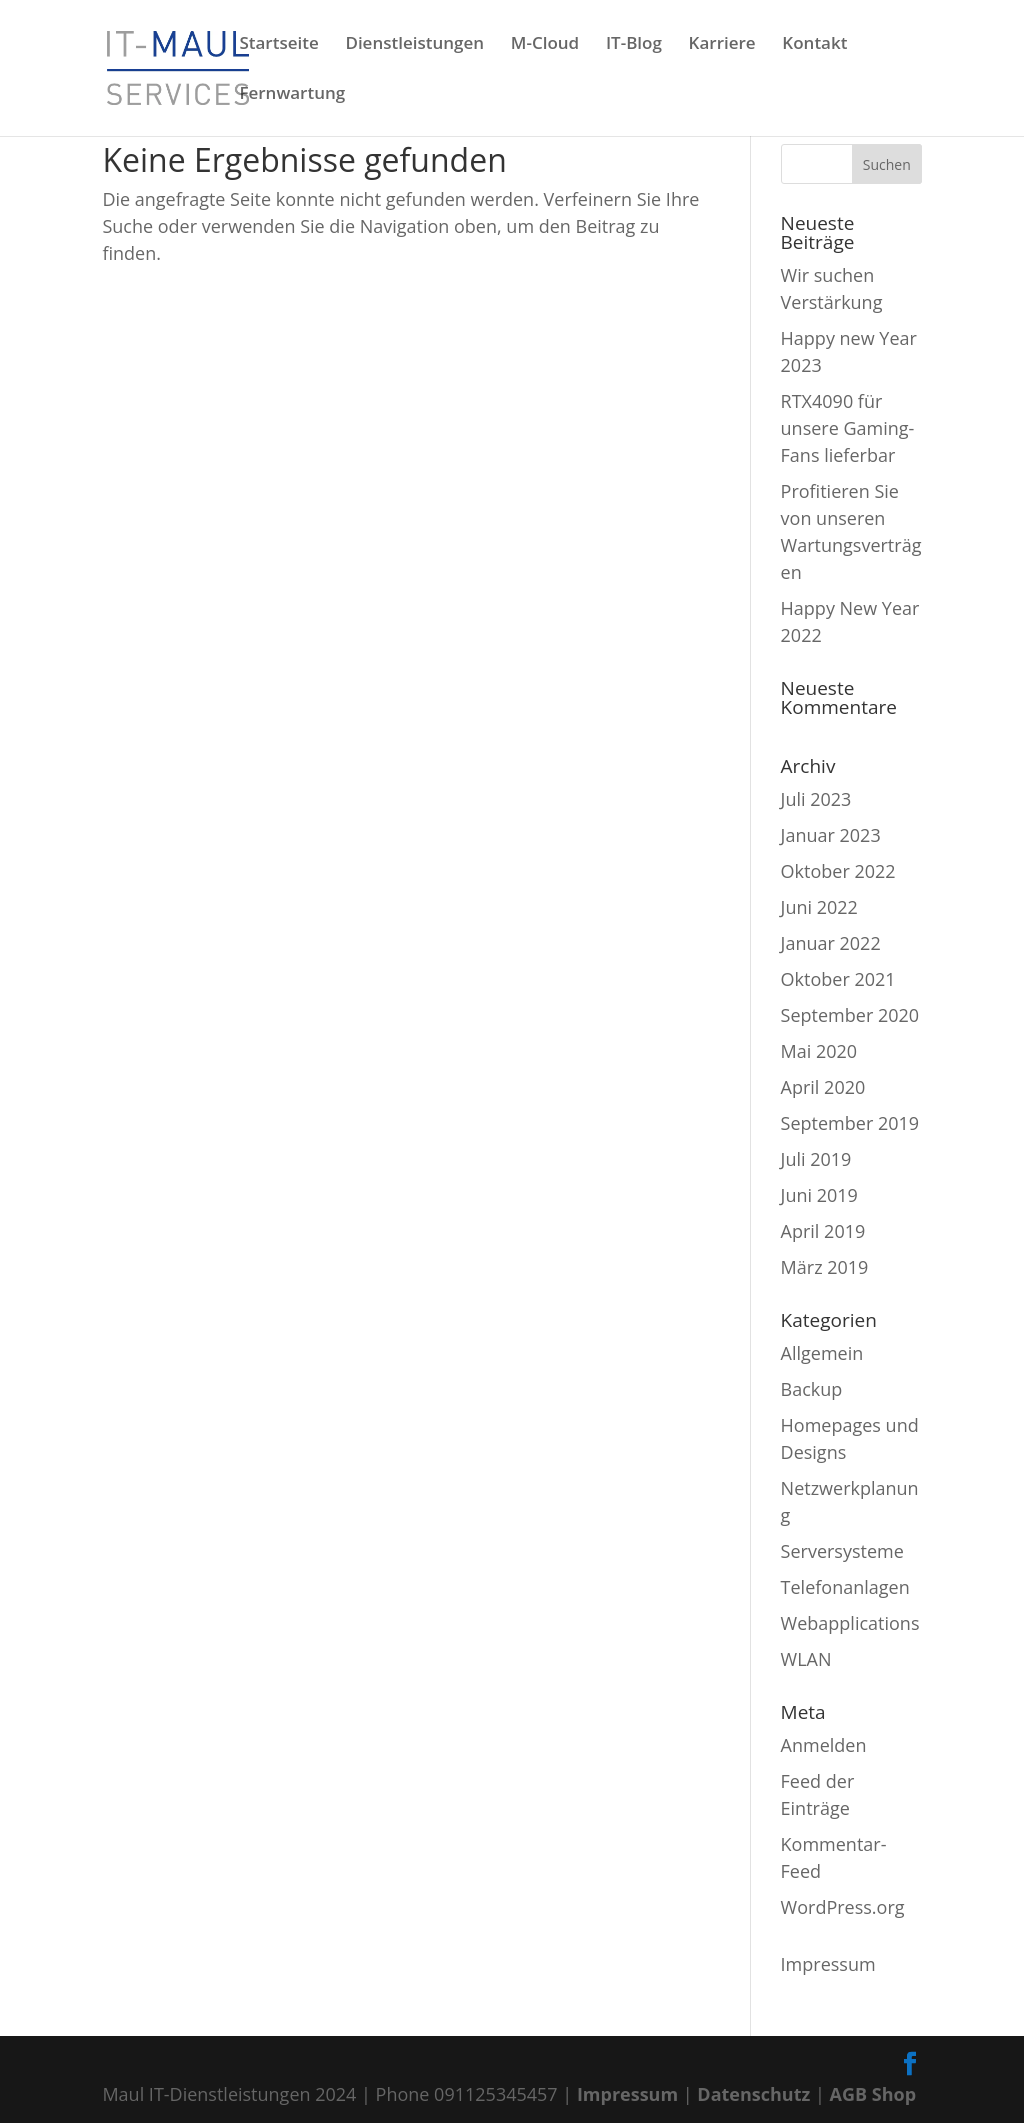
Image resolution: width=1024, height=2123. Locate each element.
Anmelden (824, 1745)
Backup (812, 1389)
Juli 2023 (816, 799)
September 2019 (850, 1123)
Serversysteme (842, 1551)
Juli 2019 (816, 1159)
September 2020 (850, 1015)
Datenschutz (753, 2094)
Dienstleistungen (414, 45)
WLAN (806, 1659)
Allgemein (822, 1353)
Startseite (278, 45)
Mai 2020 (819, 1051)
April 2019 (823, 1231)
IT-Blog (634, 45)
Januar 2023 (831, 835)
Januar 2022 (831, 943)
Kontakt (814, 45)
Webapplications (850, 1623)
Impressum (828, 1964)
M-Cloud (545, 45)
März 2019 (825, 1267)
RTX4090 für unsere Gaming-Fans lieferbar (848, 428)
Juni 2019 (819, 1195)
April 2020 (823, 1087)
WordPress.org (843, 1907)
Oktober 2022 (838, 871)
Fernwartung (292, 95)
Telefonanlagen (845, 1587)
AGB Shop (873, 2094)
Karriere (722, 45)
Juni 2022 (819, 907)
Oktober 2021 (838, 979)
